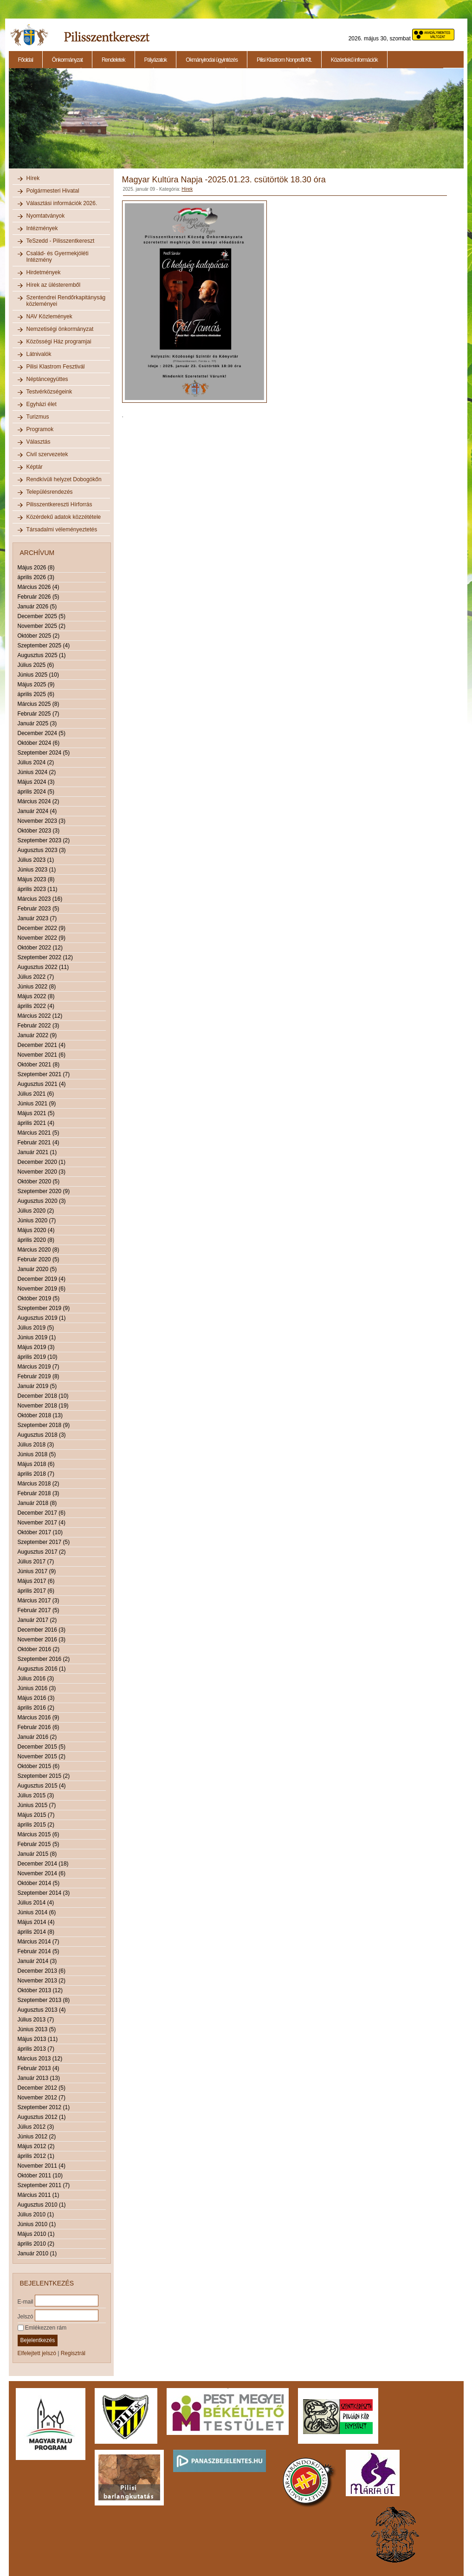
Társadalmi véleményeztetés (61, 529)
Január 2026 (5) (37, 606)
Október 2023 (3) (39, 830)
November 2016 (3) (41, 1639)
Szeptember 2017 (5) (44, 1542)
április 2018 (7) (36, 1474)
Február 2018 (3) (38, 1493)
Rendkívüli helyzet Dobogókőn (64, 479)
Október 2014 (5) (39, 1883)
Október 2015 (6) (39, 1766)
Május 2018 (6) (36, 1464)
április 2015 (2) (36, 1824)
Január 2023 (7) (37, 918)
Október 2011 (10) (40, 2175)
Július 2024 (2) (36, 762)
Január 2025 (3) (37, 723)
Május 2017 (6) (36, 1581)
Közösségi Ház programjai (58, 341)
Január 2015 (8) (37, 1854)
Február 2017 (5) (38, 1610)
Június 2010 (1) (37, 2224)
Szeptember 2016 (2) (44, 1659)
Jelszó (25, 2316)
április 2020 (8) (36, 1240)
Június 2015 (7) (37, 1805)
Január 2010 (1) (37, 2253)
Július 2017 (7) (36, 1561)
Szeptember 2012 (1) (44, 2107)
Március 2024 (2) (38, 801)
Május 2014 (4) (36, 1922)
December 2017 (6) (41, 1513)
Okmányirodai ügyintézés (212, 60)
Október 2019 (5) (39, 1298)
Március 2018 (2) (38, 1483)
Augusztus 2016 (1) (42, 1669)
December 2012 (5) (41, 2088)
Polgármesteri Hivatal (52, 190)
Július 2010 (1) (36, 2214)
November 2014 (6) (41, 1873)
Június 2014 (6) (37, 1912)
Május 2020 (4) (36, 1230)
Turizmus (37, 416)
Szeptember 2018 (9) (44, 1425)
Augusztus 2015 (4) (42, 1785)
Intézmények (42, 228)
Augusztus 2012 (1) (42, 2117)
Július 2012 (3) (36, 2127)
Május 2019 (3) (36, 1347)
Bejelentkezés (37, 2340)
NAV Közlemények (49, 316)
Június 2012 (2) (37, 2136)
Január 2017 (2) (37, 1620)
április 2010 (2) (36, 2243)
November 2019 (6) (41, 1288)
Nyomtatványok (45, 216)
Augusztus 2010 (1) (42, 2205)
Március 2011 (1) (38, 2195)
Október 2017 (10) (40, 1532)
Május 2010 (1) (36, 2234)
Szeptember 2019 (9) (44, 1308)
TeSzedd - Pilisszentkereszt (60, 241)
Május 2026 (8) (36, 567)
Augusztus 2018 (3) (42, 1435)
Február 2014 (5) (38, 1951)
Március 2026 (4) (38, 587)
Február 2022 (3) (38, 1025)
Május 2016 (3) (36, 1698)
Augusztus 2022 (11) (43, 967)
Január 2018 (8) (37, 1503)
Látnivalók (39, 354)
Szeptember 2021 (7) (44, 1074)
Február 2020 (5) (38, 1259)
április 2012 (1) (36, 2156)
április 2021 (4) (36, 1123)
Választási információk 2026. (61, 203)
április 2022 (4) (36, 1006)
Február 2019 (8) (38, 1376)
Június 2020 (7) (37, 1220)
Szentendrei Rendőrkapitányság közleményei (66, 300)
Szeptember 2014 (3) (44, 1893)
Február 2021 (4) (38, 1142)
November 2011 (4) (41, 2166)
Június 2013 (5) (37, 2029)
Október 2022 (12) (40, 947)
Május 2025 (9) (36, 684)
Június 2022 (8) (37, 986)
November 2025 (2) (41, 626)
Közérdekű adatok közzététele (63, 517)
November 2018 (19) (43, 1405)
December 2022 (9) (41, 928)
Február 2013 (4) (38, 2068)
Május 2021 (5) (36, 1113)
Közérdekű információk (354, 60)
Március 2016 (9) (38, 1717)
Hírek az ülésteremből (53, 285)
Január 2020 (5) (37, 1269)
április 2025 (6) (36, 694)
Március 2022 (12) (40, 1016)
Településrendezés (49, 492)
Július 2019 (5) (36, 1327)
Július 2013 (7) (36, 2019)
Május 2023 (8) (36, 879)
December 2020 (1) (41, 1162)
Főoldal (25, 60)
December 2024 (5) (41, 733)
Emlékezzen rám (42, 2327)
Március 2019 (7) (38, 1366)
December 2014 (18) (43, 1863)
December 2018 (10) (43, 1396)
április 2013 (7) (36, 2049)
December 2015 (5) (41, 1746)
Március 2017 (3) (38, 1600)
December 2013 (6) (41, 1971)
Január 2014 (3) (37, 1961)
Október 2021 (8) (39, 1064)
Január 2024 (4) (37, 811)
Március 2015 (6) (38, 1834)
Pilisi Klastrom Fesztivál (55, 366)
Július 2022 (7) (36, 977)
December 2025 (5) (41, 616)
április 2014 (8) (36, 1932)
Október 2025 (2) (39, 636)
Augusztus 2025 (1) (42, 655)
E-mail (25, 2301)
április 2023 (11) (38, 889)
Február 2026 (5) (38, 597)
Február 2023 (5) (38, 908)
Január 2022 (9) (37, 1035)
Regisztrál (73, 2353)
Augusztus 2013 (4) (42, 2010)
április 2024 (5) (36, 791)
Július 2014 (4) (36, 1902)
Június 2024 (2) (37, 772)
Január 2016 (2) (37, 1737)
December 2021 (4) (41, 1045)
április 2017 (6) (36, 1591)
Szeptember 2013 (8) (44, 2000)
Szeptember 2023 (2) (44, 840)
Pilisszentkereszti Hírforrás (59, 504)
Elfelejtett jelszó (37, 2353)
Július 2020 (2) (36, 1210)
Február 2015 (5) (38, 1844)
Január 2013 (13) (39, 2078)
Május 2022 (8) (36, 996)
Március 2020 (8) (38, 1249)
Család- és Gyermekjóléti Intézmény (57, 256)
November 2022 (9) (41, 938)
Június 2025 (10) (38, 674)
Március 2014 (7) (38, 1941)
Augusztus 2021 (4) (42, 1084)
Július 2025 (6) (36, 665)
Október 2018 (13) (40, 1415)
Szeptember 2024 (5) (44, 752)
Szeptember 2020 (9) (44, 1191)
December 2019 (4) (41, 1279)
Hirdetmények (43, 272)
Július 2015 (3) (36, 1795)
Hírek (33, 178)
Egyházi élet (41, 404)
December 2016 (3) (41, 1630)
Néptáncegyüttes (47, 379)
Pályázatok (155, 60)
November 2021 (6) (41, 1055)
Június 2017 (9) (37, 1571)
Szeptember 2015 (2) (44, 1776)
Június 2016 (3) (37, 1688)
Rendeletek (113, 60)
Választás (38, 442)
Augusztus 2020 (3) (42, 1201)
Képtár (34, 467)
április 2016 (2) (36, 1707)
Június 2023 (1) (37, 869)
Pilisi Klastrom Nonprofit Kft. (284, 60)
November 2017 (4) (41, 1522)
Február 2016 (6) (38, 1727)
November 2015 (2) (41, 1756)
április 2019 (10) (38, 1357)
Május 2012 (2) (36, 2146)
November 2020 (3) (41, 1172)
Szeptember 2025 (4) (44, 645)
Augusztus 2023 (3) (42, 850)
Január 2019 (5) (37, 1386)
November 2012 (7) (41, 2097)
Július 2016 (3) (36, 1678)
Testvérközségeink (49, 391)
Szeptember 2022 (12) (45, 957)
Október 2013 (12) (40, 1990)
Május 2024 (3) (36, 782)
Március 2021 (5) (38, 1133)
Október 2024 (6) (39, 743)
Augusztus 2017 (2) (42, 1552)
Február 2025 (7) (38, 713)
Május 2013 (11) (38, 2039)
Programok (40, 429)
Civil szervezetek (47, 454)
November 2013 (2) (41, 1980)
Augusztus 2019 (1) (42, 1318)
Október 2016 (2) (39, 1649)
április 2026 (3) (36, 577)
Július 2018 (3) (36, 1444)
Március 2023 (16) (40, 899)
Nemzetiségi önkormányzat (60, 329)
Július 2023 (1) (36, 860)
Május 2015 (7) (36, 1815)
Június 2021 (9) (37, 1103)
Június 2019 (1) (37, 1337)
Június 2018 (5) (37, 1454)
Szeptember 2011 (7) (44, 2185)
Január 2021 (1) (37, 1152)
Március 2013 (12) (40, 2058)
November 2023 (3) (41, 821)
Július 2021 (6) (36, 1094)
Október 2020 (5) (39, 1181)
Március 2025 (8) (38, 704)
